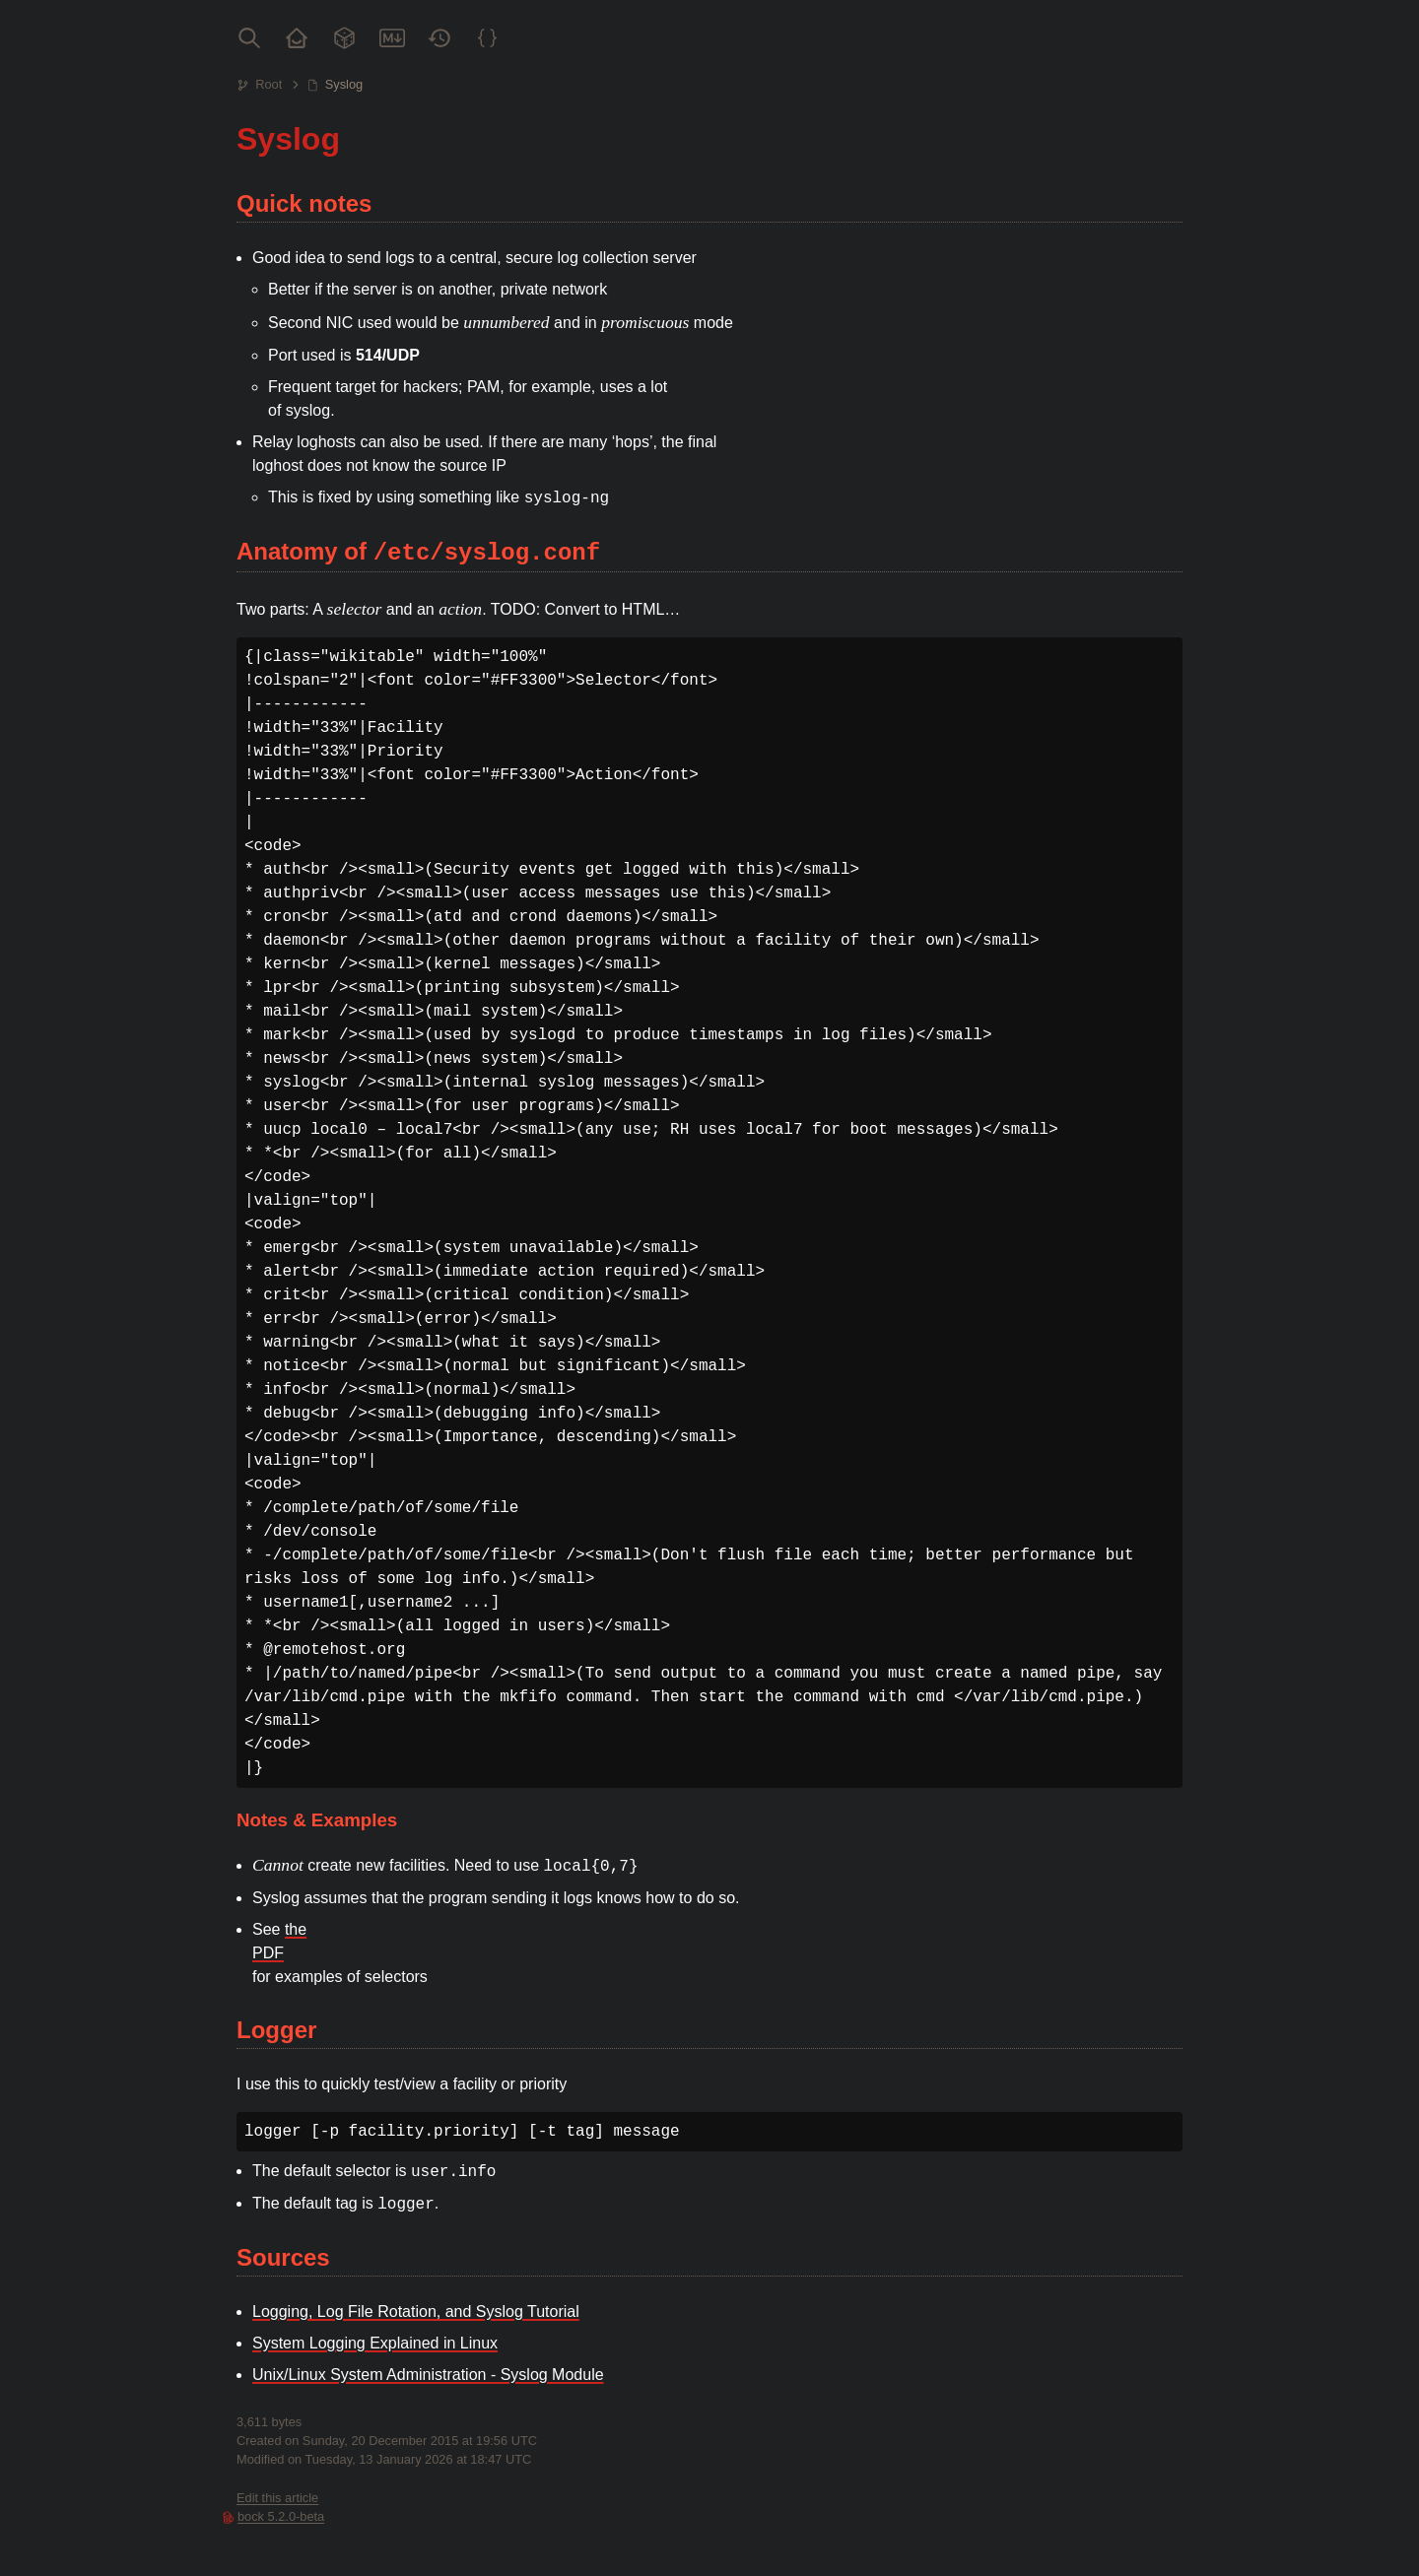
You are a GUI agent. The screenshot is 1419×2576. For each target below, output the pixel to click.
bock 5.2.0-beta (280, 2516)
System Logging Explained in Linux (375, 2343)
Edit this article (277, 2497)
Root (268, 84)
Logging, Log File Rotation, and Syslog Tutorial (415, 2311)
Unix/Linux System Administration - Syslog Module (428, 2374)
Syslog (344, 84)
